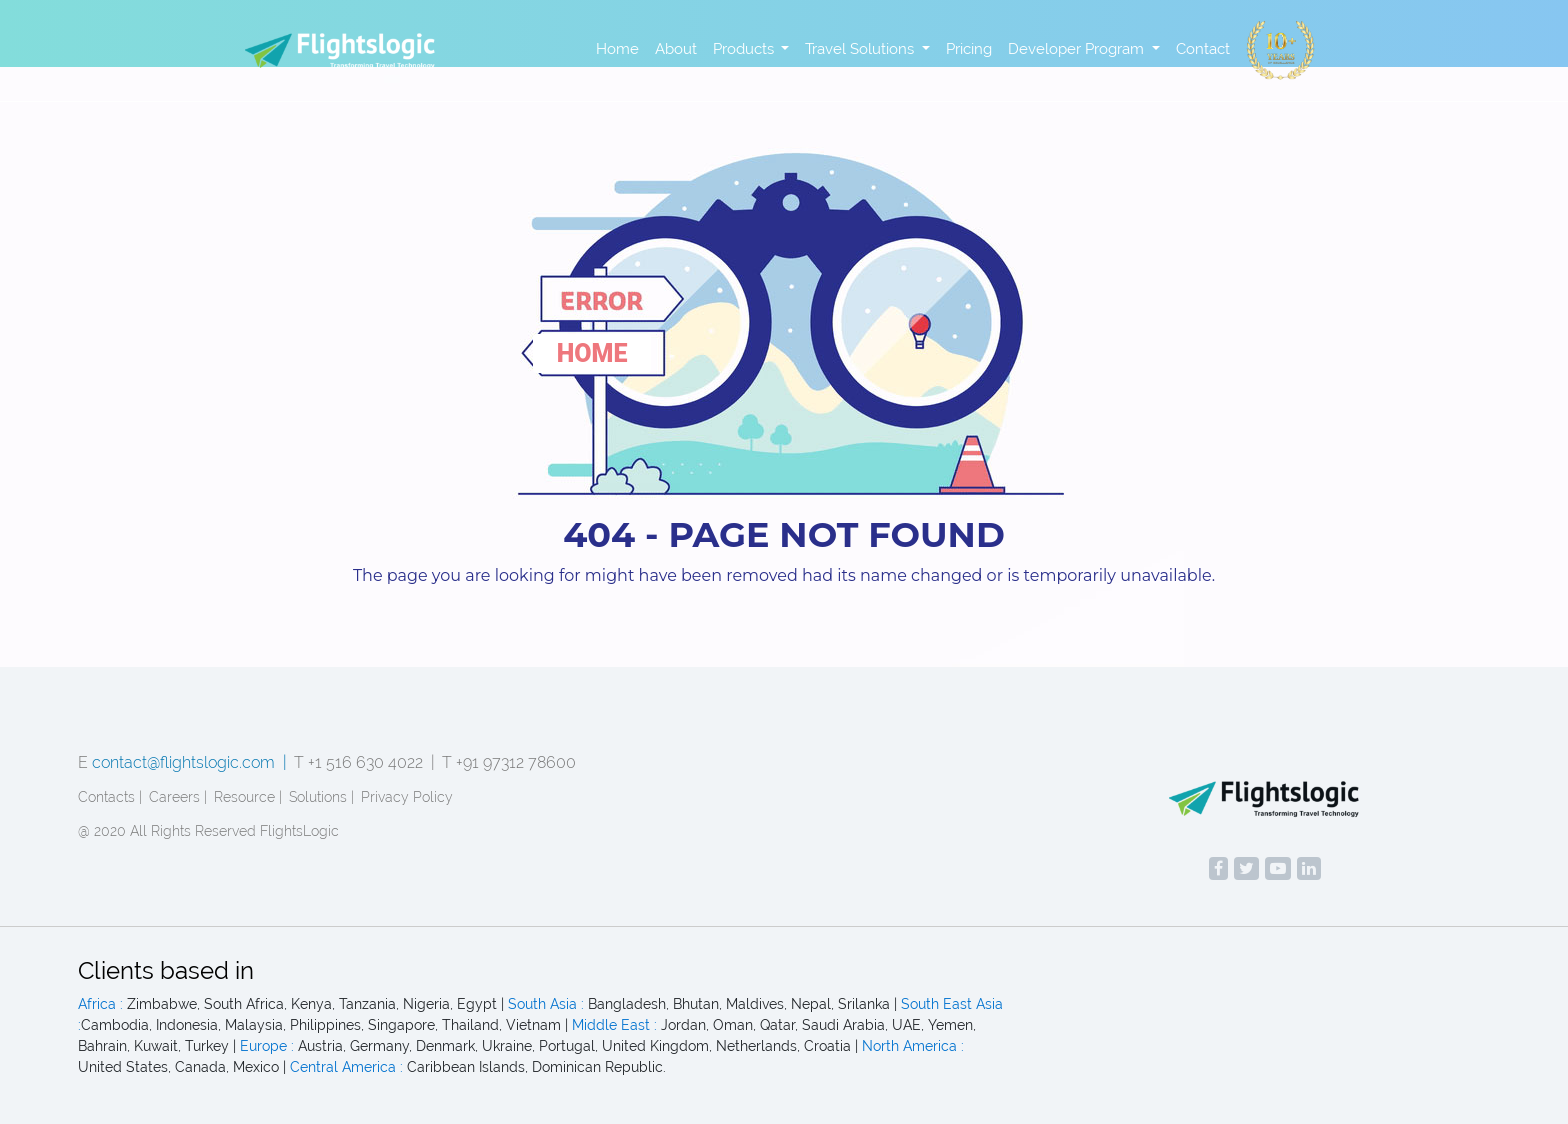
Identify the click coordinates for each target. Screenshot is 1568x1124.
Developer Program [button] (1078, 49)
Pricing (969, 49)
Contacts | (110, 797)
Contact (1203, 49)
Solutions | (321, 797)
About (676, 49)
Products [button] (745, 49)
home (592, 353)
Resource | (248, 797)
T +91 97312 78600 (509, 762)
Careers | (178, 797)
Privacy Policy (407, 797)
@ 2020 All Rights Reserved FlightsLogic (208, 831)
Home (617, 49)
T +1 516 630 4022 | (364, 762)
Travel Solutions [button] (861, 49)
